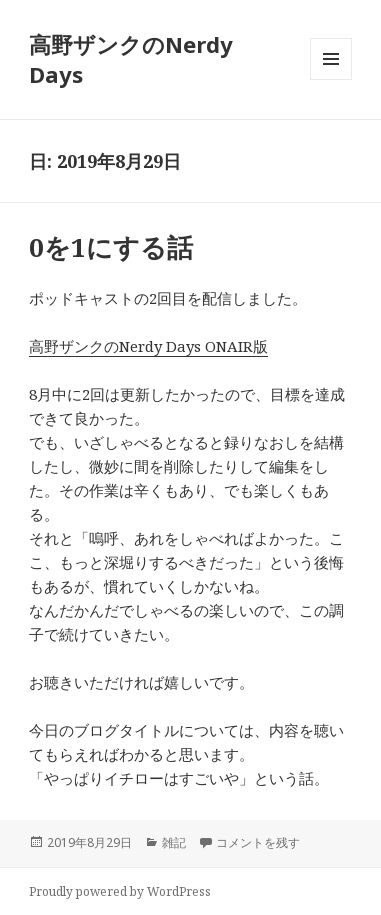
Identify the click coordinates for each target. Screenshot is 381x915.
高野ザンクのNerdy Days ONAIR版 (148, 346)
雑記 (174, 842)
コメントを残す (258, 842)
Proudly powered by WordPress (120, 891)
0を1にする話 (111, 247)
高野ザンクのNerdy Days (131, 59)
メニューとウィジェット (331, 79)
